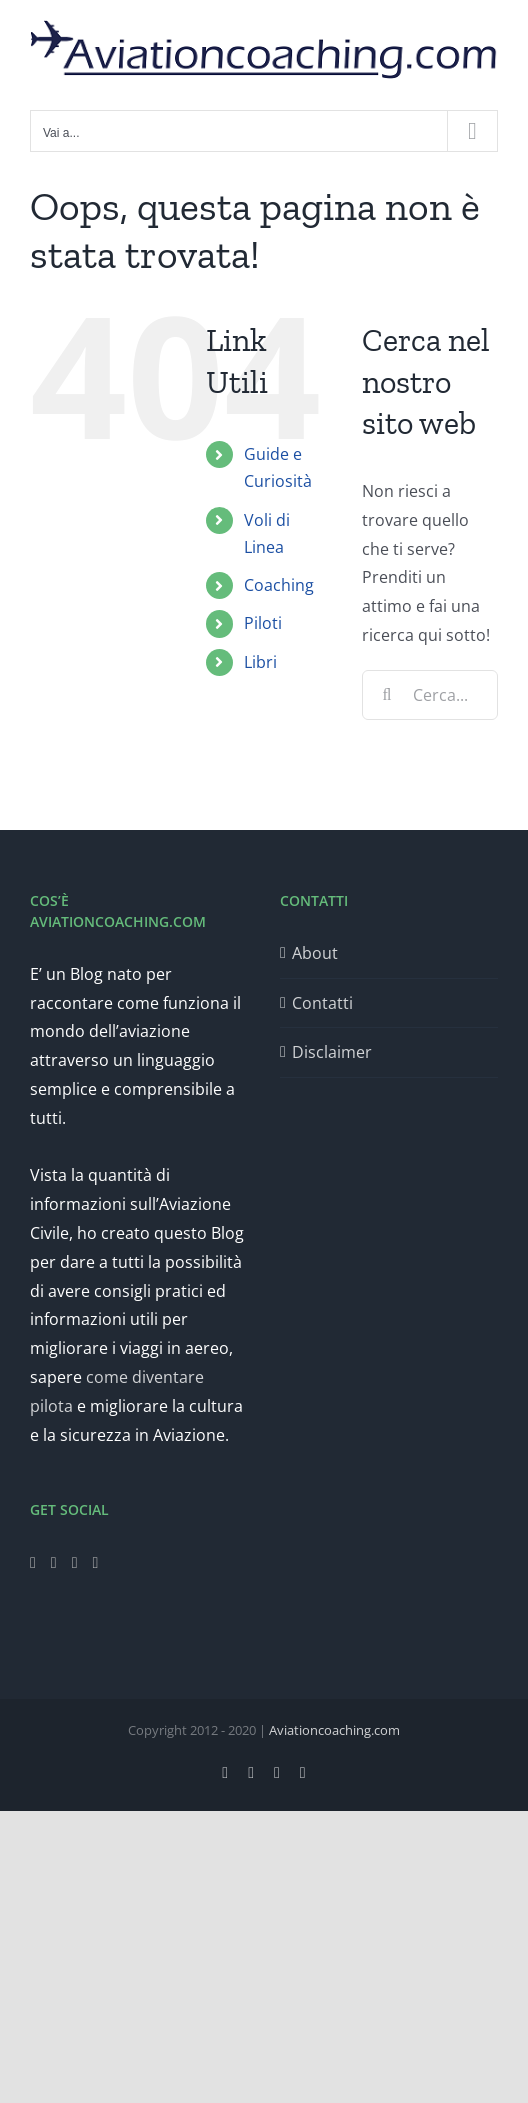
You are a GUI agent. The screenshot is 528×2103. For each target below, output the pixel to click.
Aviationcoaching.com (334, 1730)
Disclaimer (332, 1052)
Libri (260, 662)
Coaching (279, 585)
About (315, 953)
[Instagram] (75, 1563)
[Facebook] (33, 1563)
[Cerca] (387, 695)
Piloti (263, 623)
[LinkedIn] (96, 1563)
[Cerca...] (430, 695)
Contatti (322, 1003)
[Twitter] (54, 1563)
